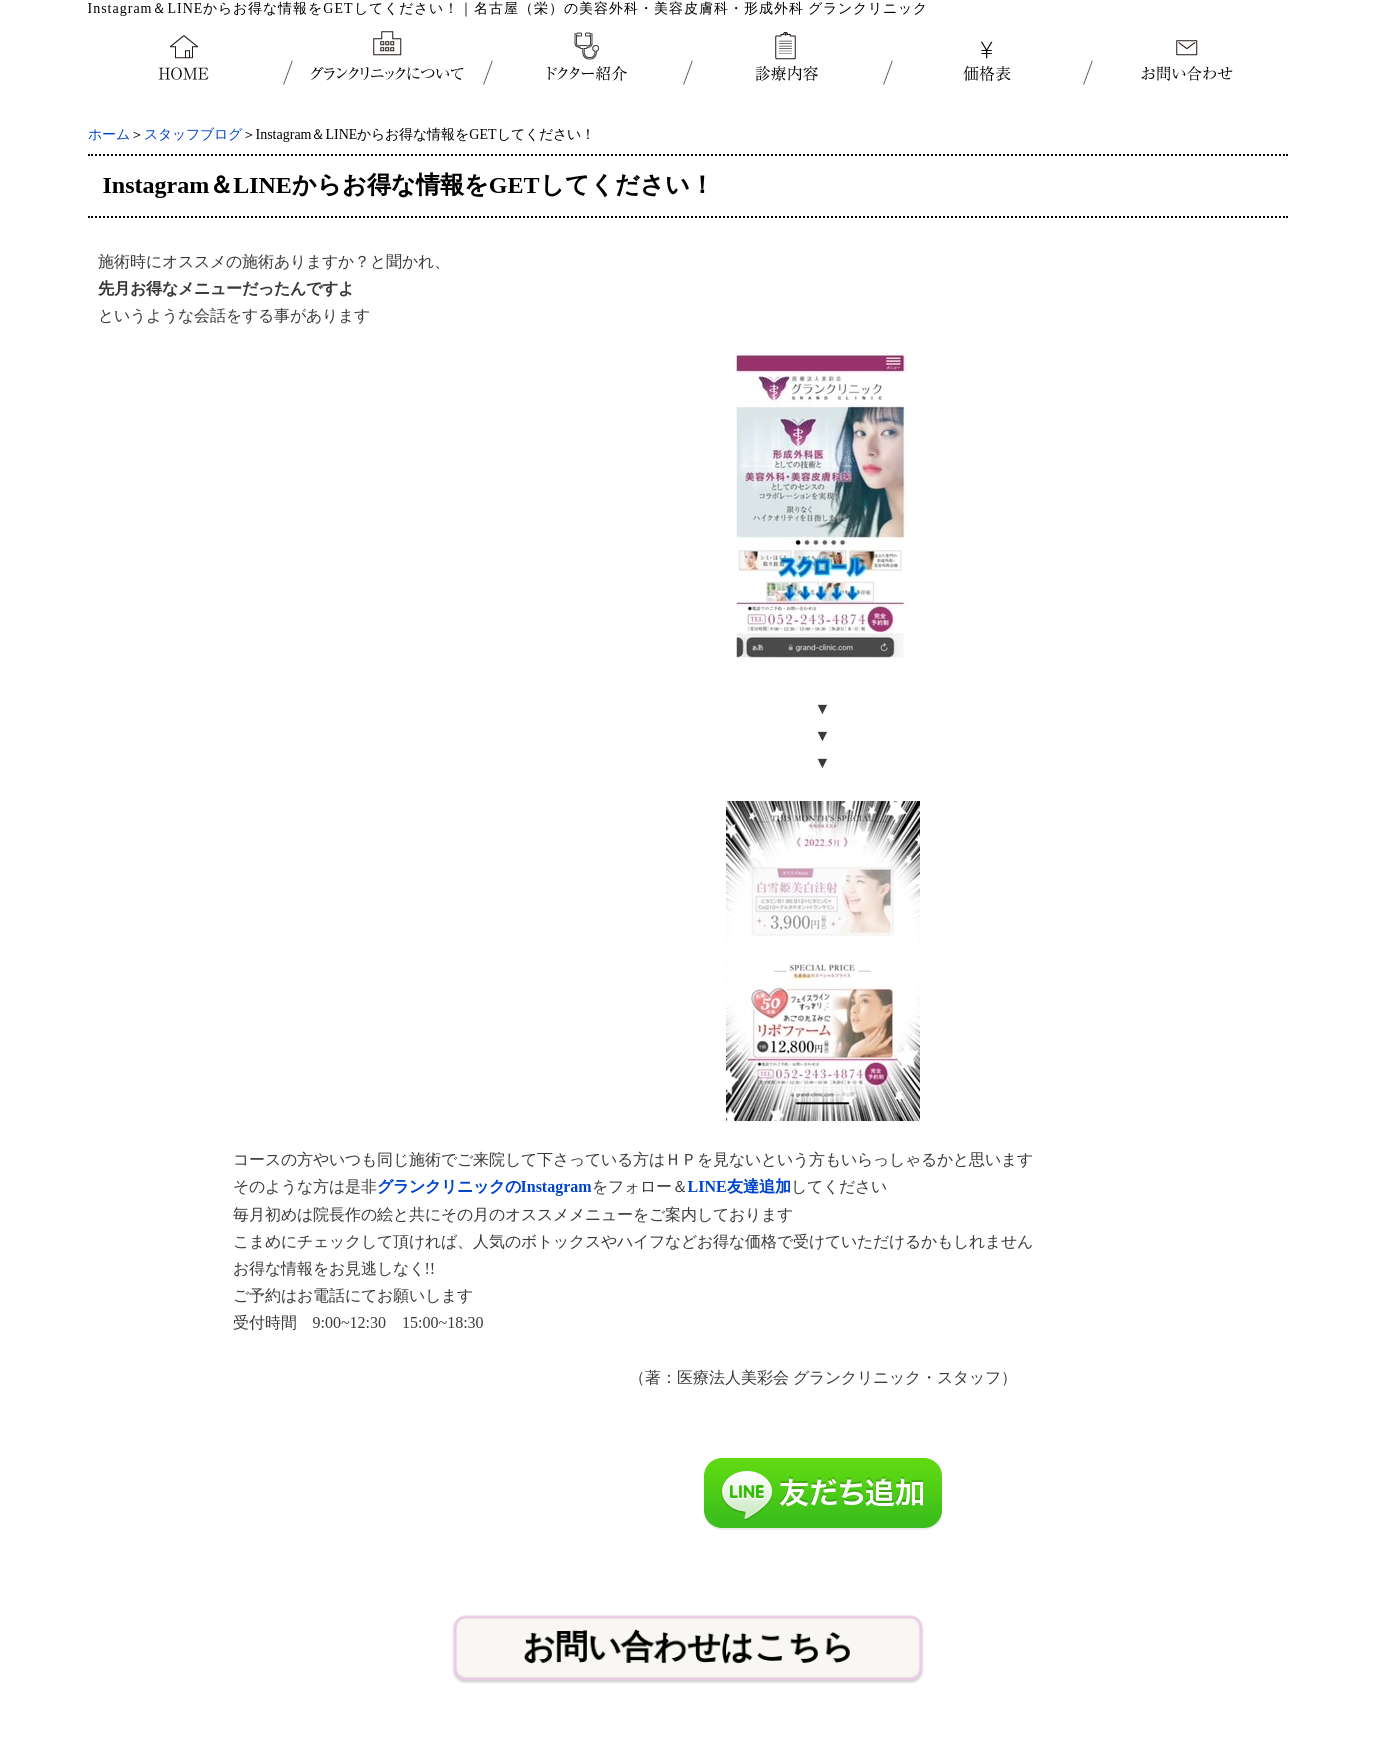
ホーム (109, 134)
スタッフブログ (193, 134)
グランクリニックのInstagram (484, 1186)
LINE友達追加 (739, 1186)
